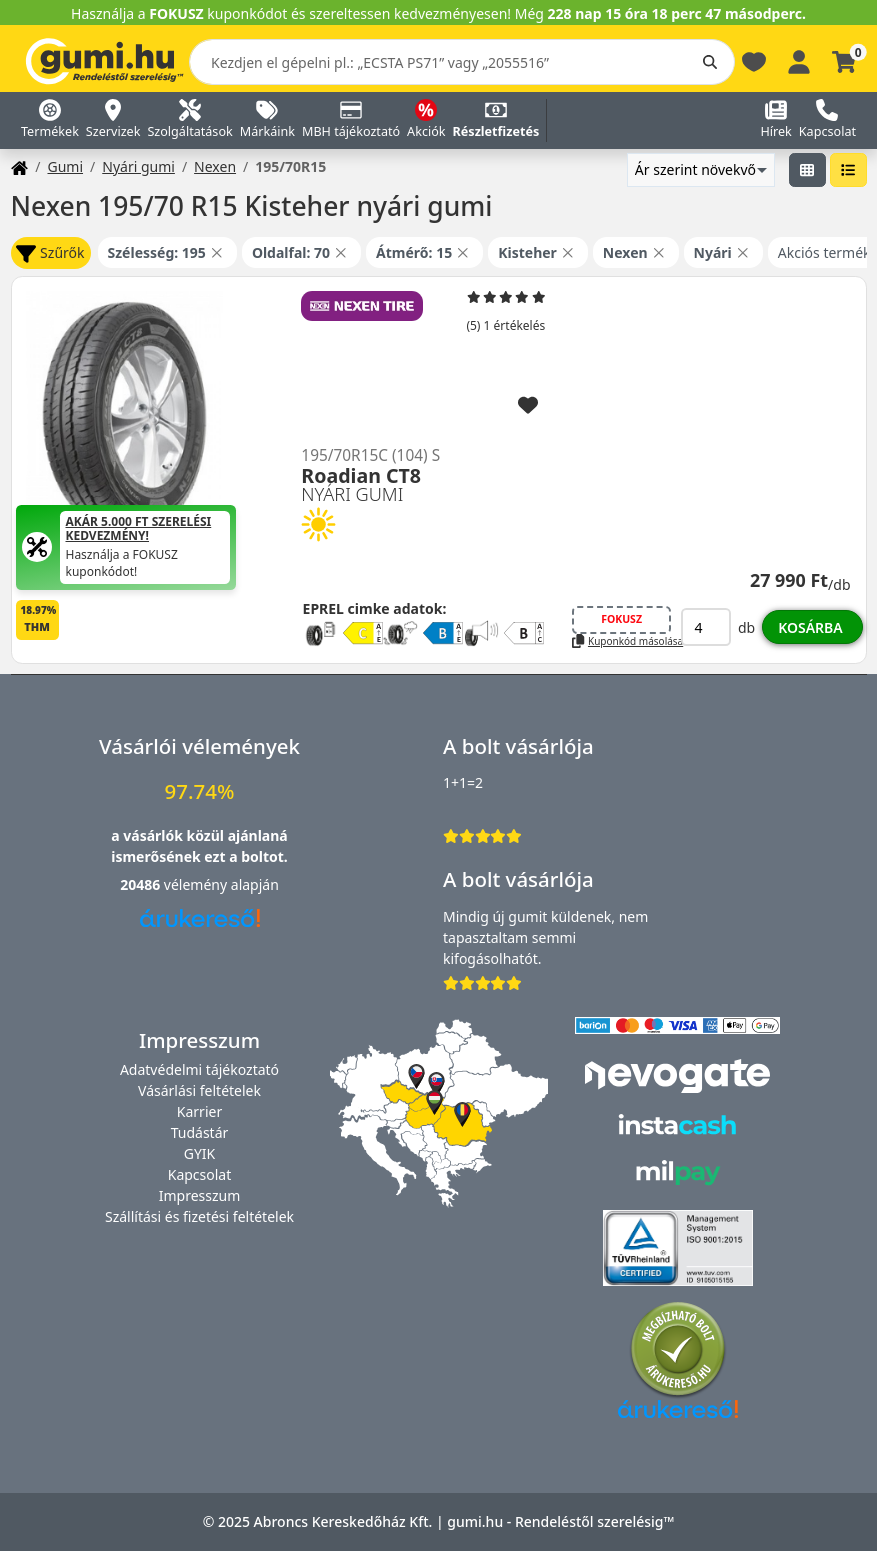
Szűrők (50, 253)
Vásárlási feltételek (199, 1090)
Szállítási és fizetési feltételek (199, 1216)
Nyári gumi (138, 166)
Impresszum (200, 1195)
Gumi (65, 166)
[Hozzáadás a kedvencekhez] (527, 405)
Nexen (215, 166)
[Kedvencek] (754, 60)
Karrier (199, 1111)
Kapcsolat (200, 1174)
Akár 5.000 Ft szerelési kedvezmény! (139, 529)
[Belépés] (799, 60)
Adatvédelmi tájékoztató (199, 1069)
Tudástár (200, 1132)
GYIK (200, 1153)
